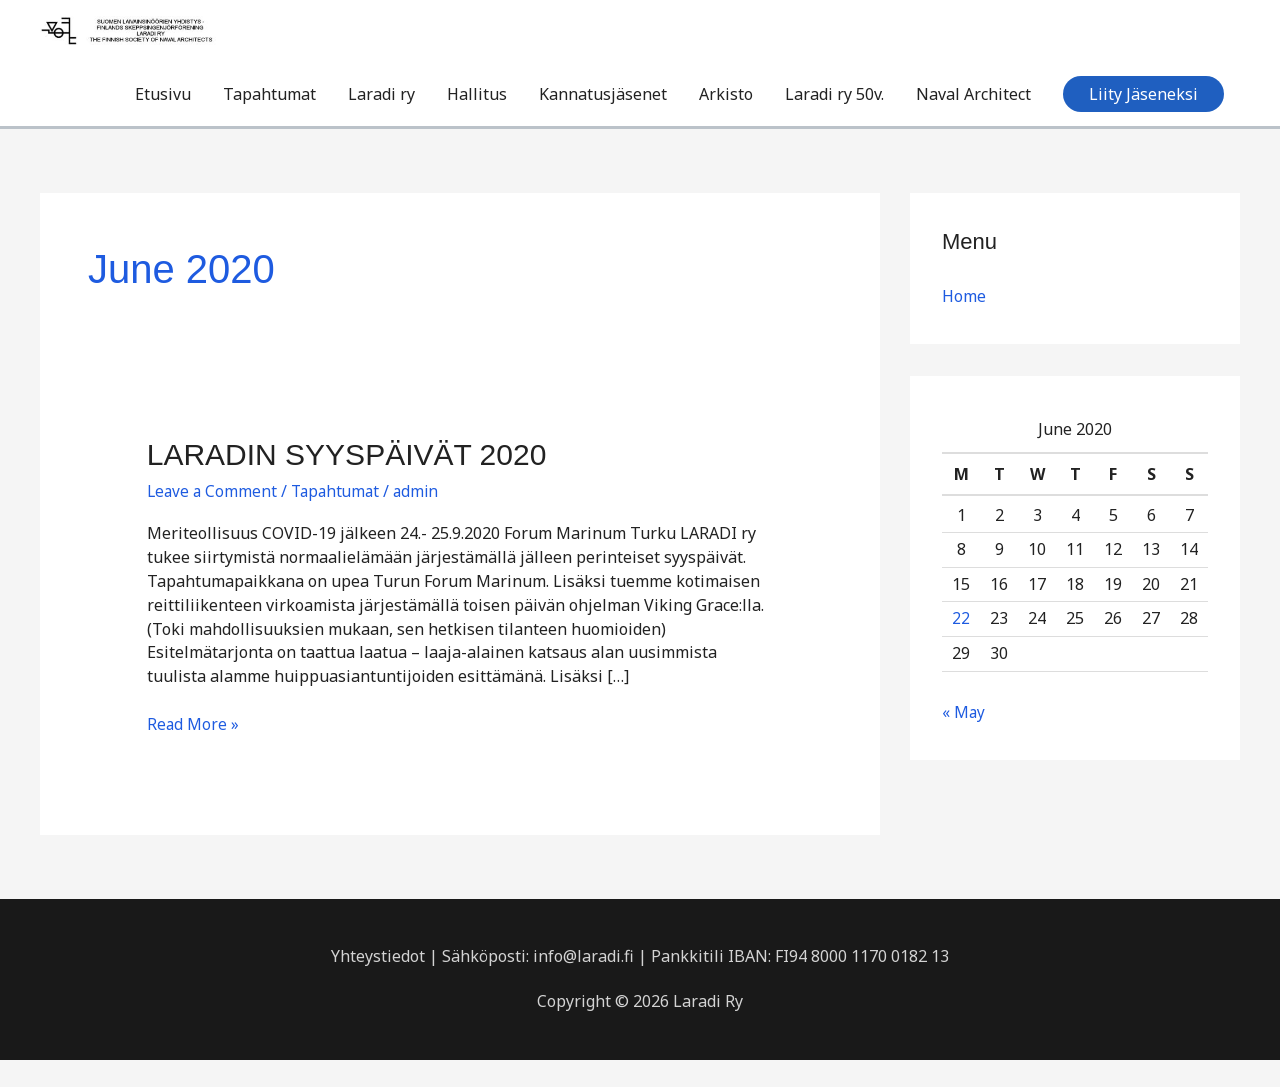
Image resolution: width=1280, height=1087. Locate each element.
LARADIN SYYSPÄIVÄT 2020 (347, 481)
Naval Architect (973, 122)
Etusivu (163, 122)
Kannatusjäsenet (603, 122)
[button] (1143, 122)
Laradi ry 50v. (834, 122)
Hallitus (477, 122)
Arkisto (726, 122)
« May (964, 739)
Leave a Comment (213, 518)
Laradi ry (381, 122)
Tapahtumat (269, 122)
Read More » (193, 752)
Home (964, 324)
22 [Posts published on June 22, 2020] (961, 646)
